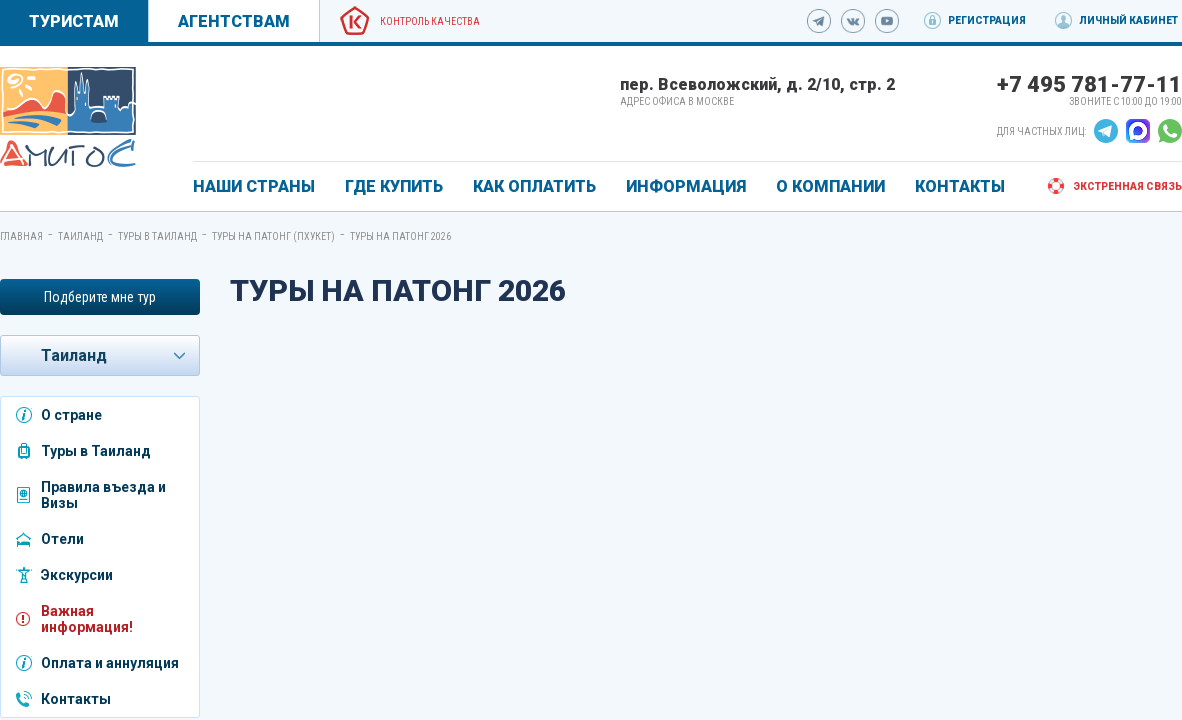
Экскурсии (77, 575)
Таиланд (80, 236)
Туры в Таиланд (157, 236)
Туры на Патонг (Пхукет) (273, 236)
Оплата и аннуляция (110, 663)
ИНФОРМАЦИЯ (686, 186)
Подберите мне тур (100, 297)
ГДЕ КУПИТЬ (394, 186)
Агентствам (234, 21)
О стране (71, 415)
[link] (68, 117)
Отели (62, 539)
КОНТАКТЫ (960, 186)
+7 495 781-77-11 (1089, 84)
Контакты (76, 699)
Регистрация (987, 20)
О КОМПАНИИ (830, 186)
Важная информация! (87, 619)
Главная (21, 236)
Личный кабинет (1128, 20)
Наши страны (254, 186)
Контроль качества (430, 21)
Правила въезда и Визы (103, 495)
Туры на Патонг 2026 (400, 236)
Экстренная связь (1127, 186)
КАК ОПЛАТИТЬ (534, 186)
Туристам (74, 21)
